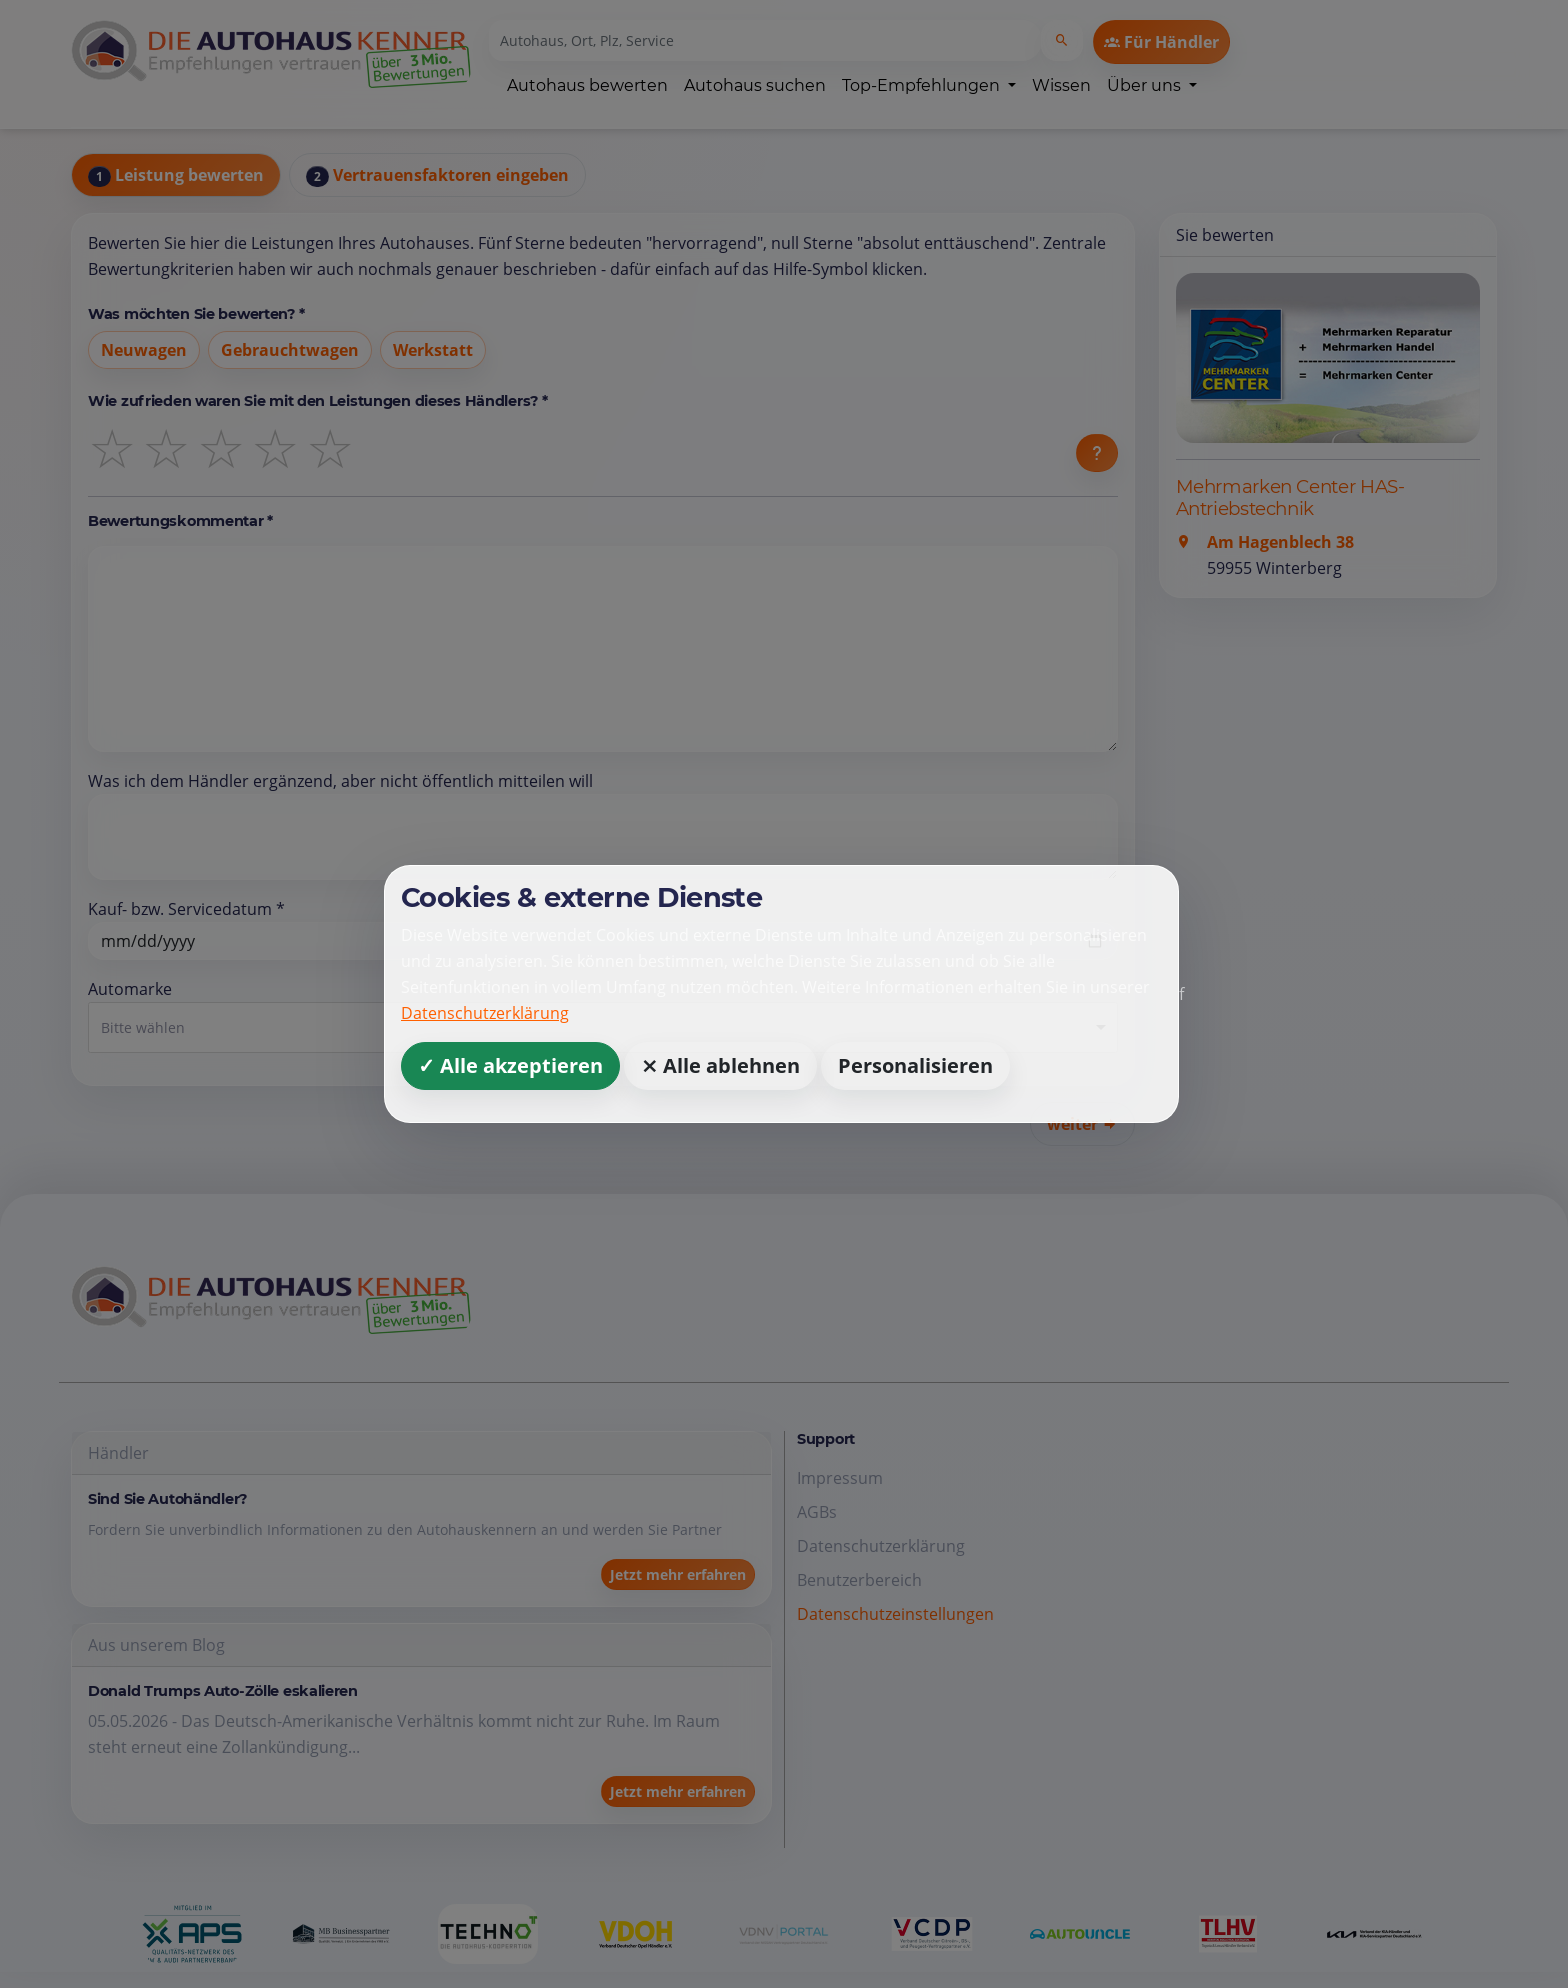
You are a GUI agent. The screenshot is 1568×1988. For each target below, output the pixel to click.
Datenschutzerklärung (485, 1013)
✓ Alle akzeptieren (510, 1065)
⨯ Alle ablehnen (720, 1065)
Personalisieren (915, 1065)
